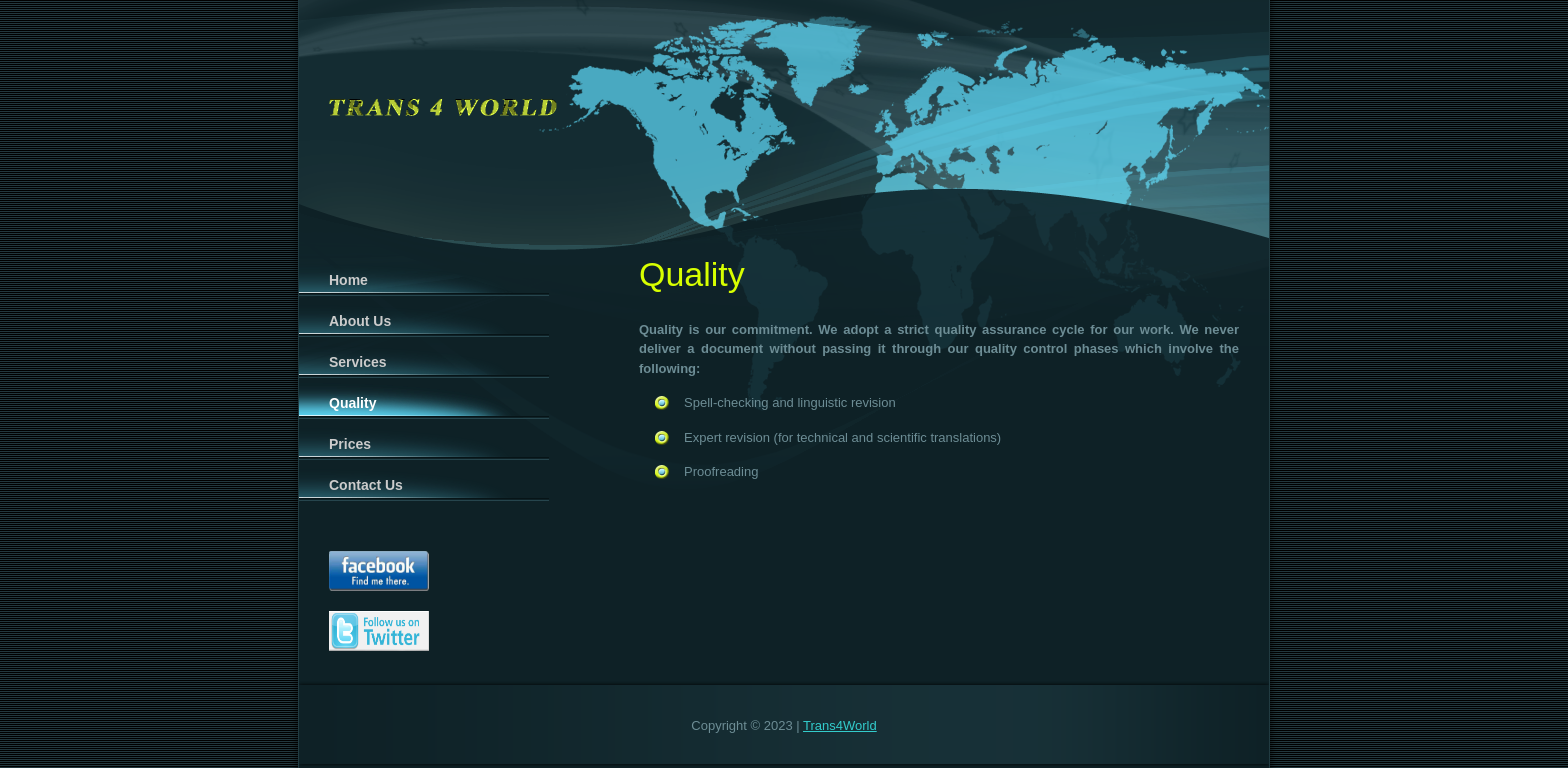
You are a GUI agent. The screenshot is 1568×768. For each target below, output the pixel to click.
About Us (360, 321)
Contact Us (366, 485)
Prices (350, 444)
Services (358, 362)
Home (348, 280)
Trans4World (840, 725)
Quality (352, 403)
